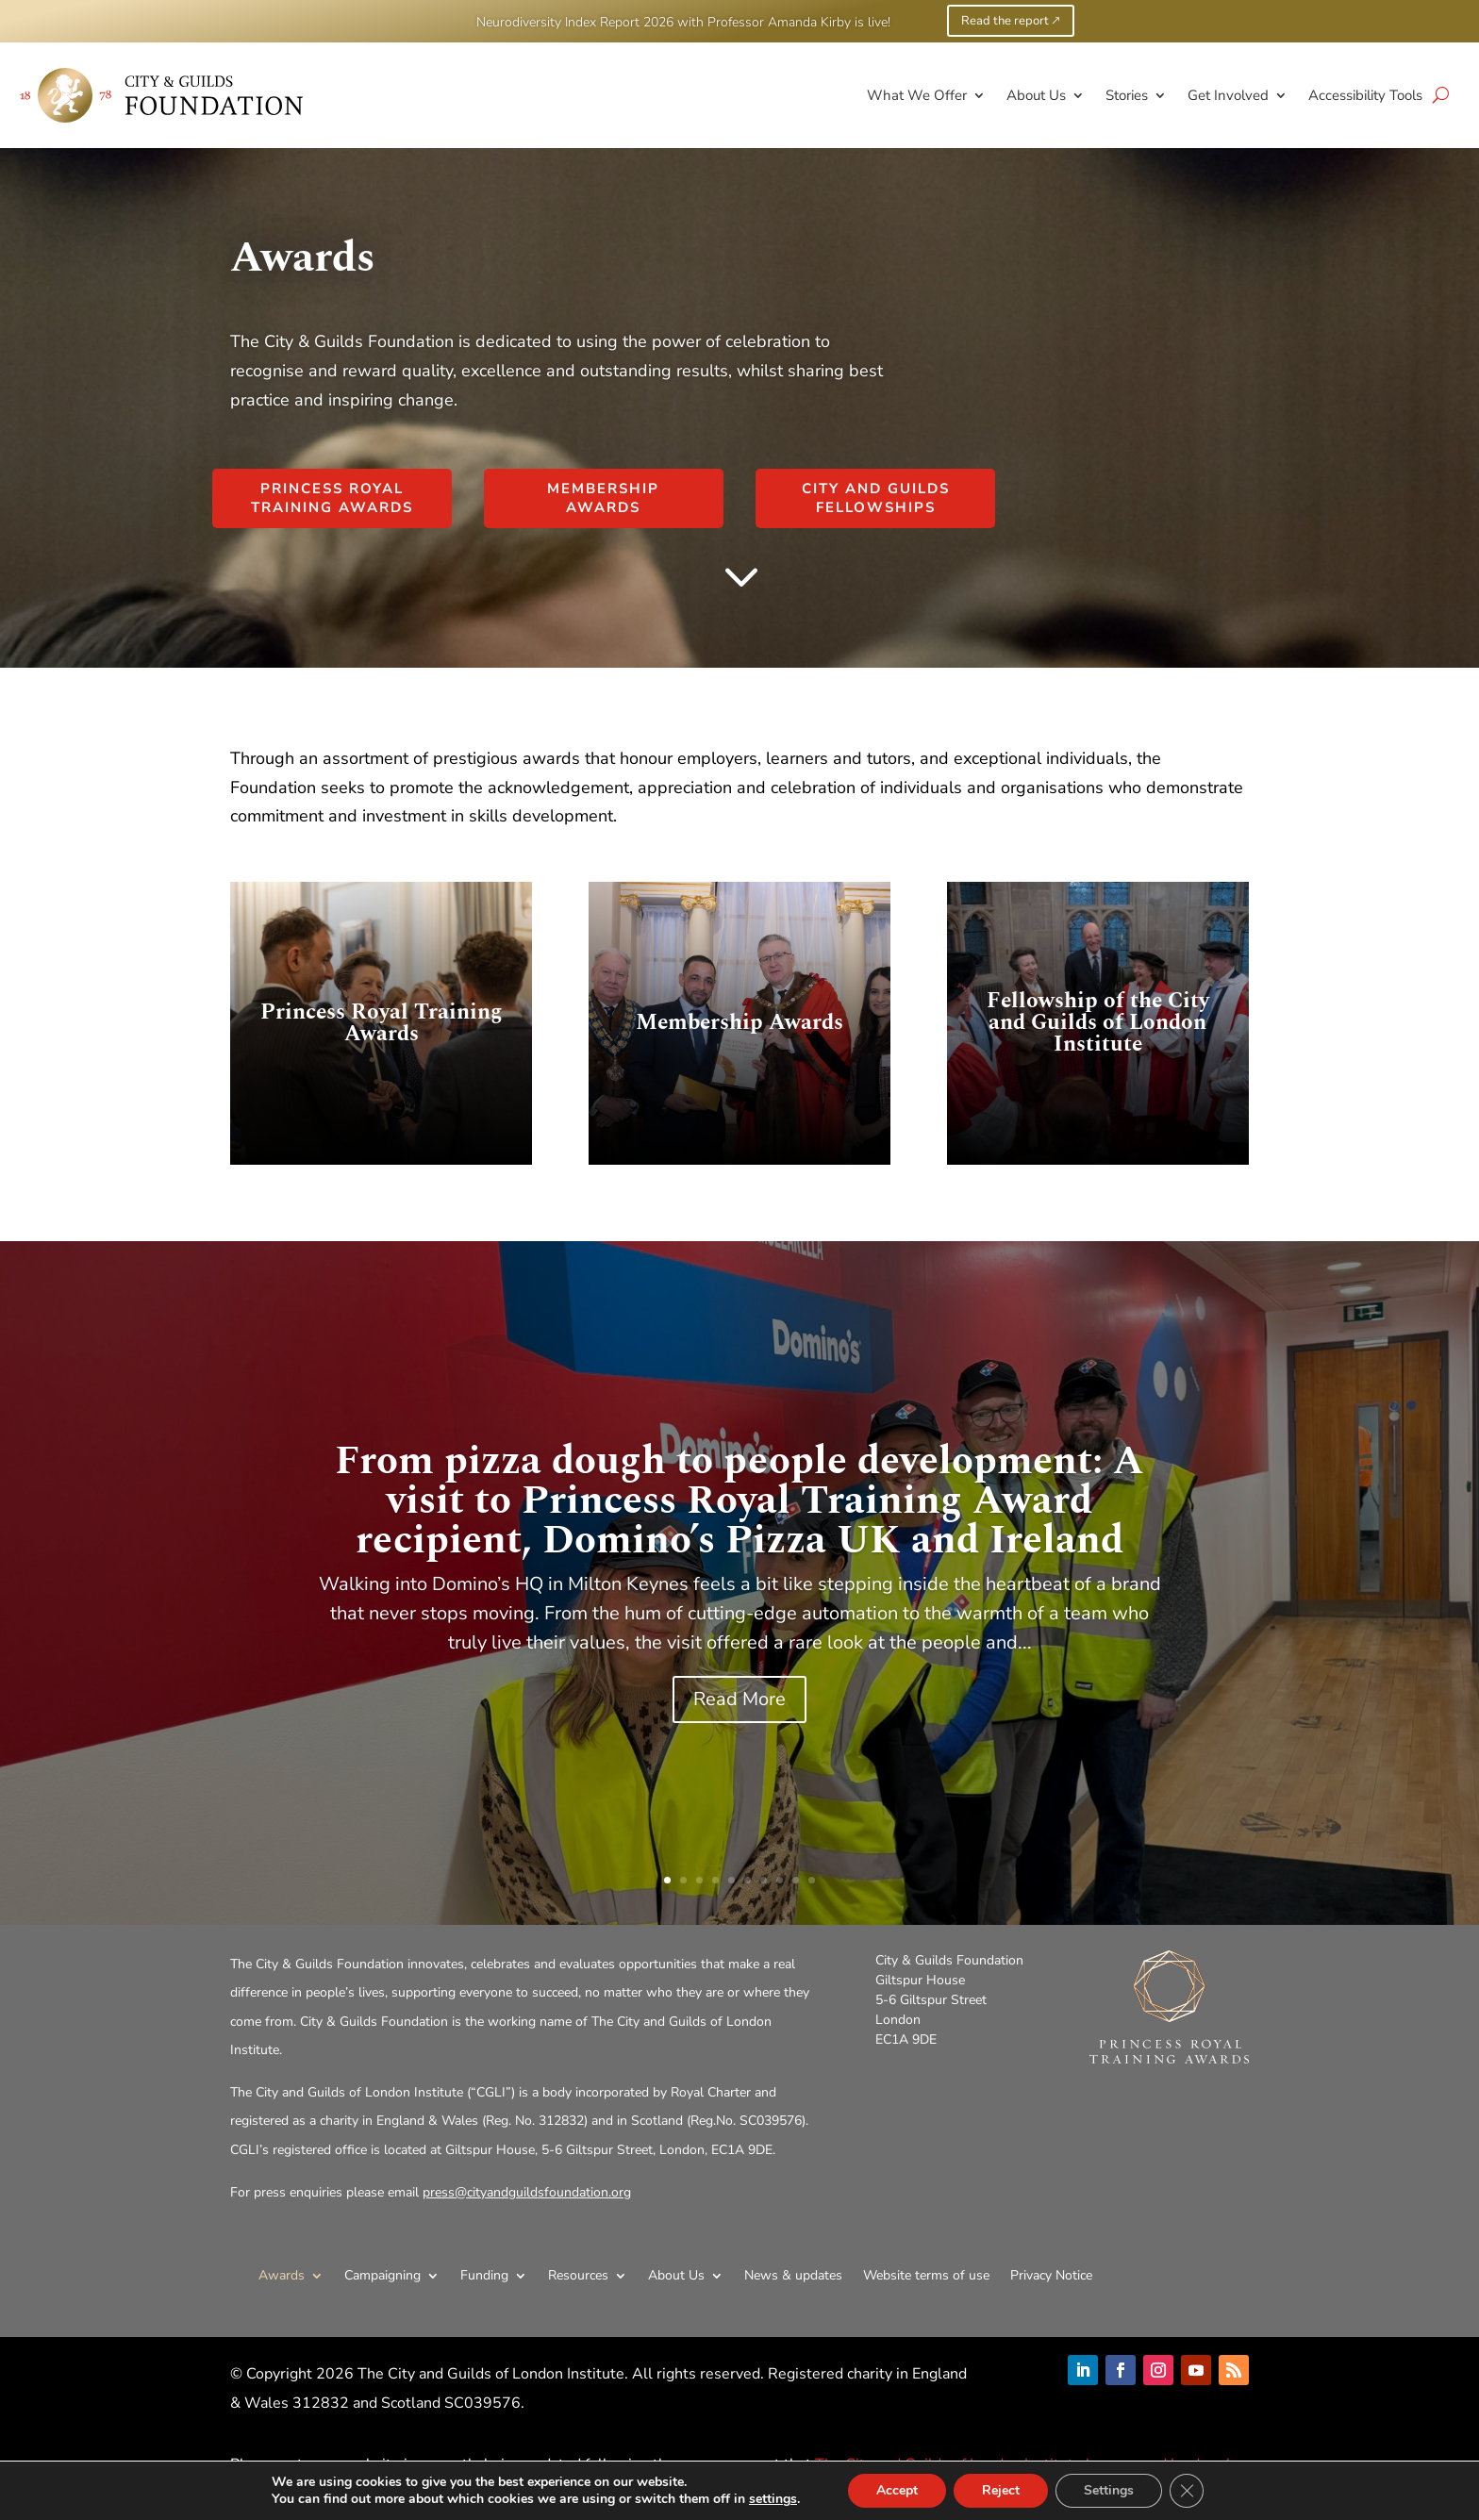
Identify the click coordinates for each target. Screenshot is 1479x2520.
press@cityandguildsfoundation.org (527, 2192)
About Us (1036, 95)
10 (811, 1880)
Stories (1126, 95)
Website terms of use (926, 2275)
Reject (1010, 2490)
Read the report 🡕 (1010, 20)
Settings (1120, 2490)
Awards (281, 2275)
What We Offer (917, 95)
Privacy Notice (1051, 2275)
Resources (578, 2275)
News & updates (793, 2275)
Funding (484, 2275)
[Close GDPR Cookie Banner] (1199, 2491)
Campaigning (382, 2275)
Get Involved (1228, 95)
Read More (739, 1699)
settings (777, 2499)
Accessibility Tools (1365, 95)
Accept (904, 2490)
